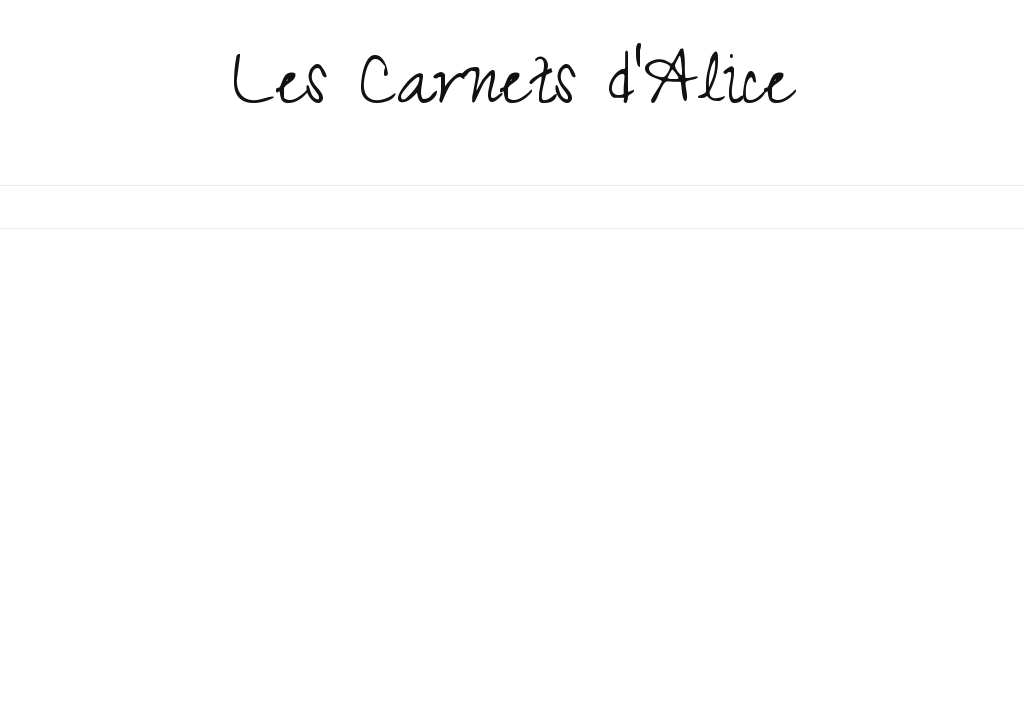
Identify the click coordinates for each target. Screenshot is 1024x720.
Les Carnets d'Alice (512, 92)
